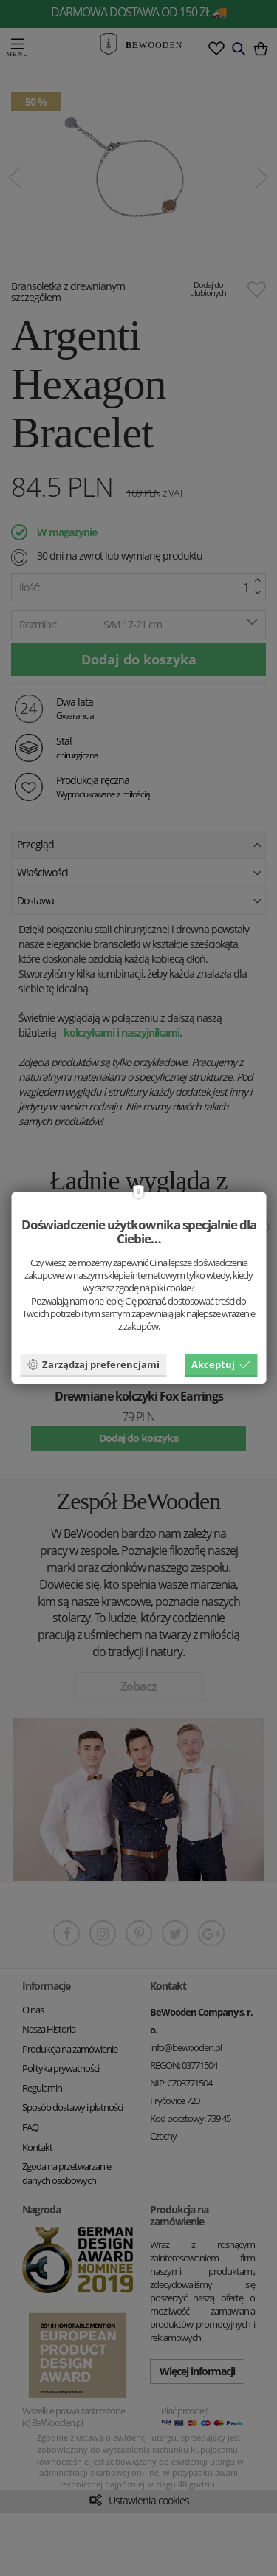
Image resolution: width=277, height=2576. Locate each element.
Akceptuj (220, 1364)
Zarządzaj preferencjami (93, 1364)
